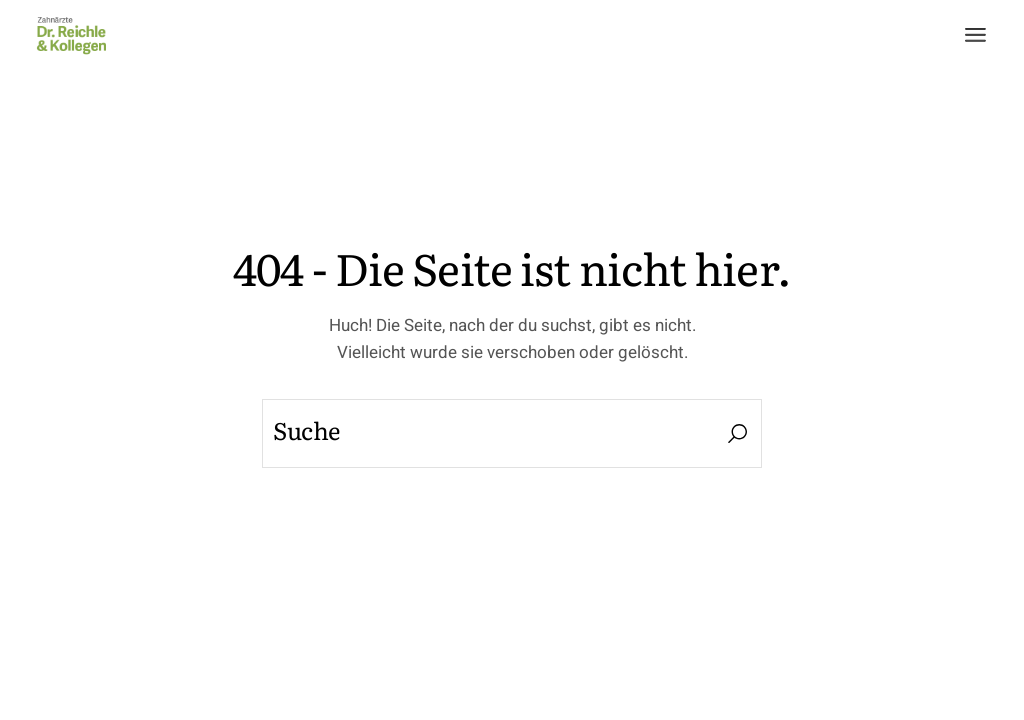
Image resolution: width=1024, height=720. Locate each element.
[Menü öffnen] (975, 35)
